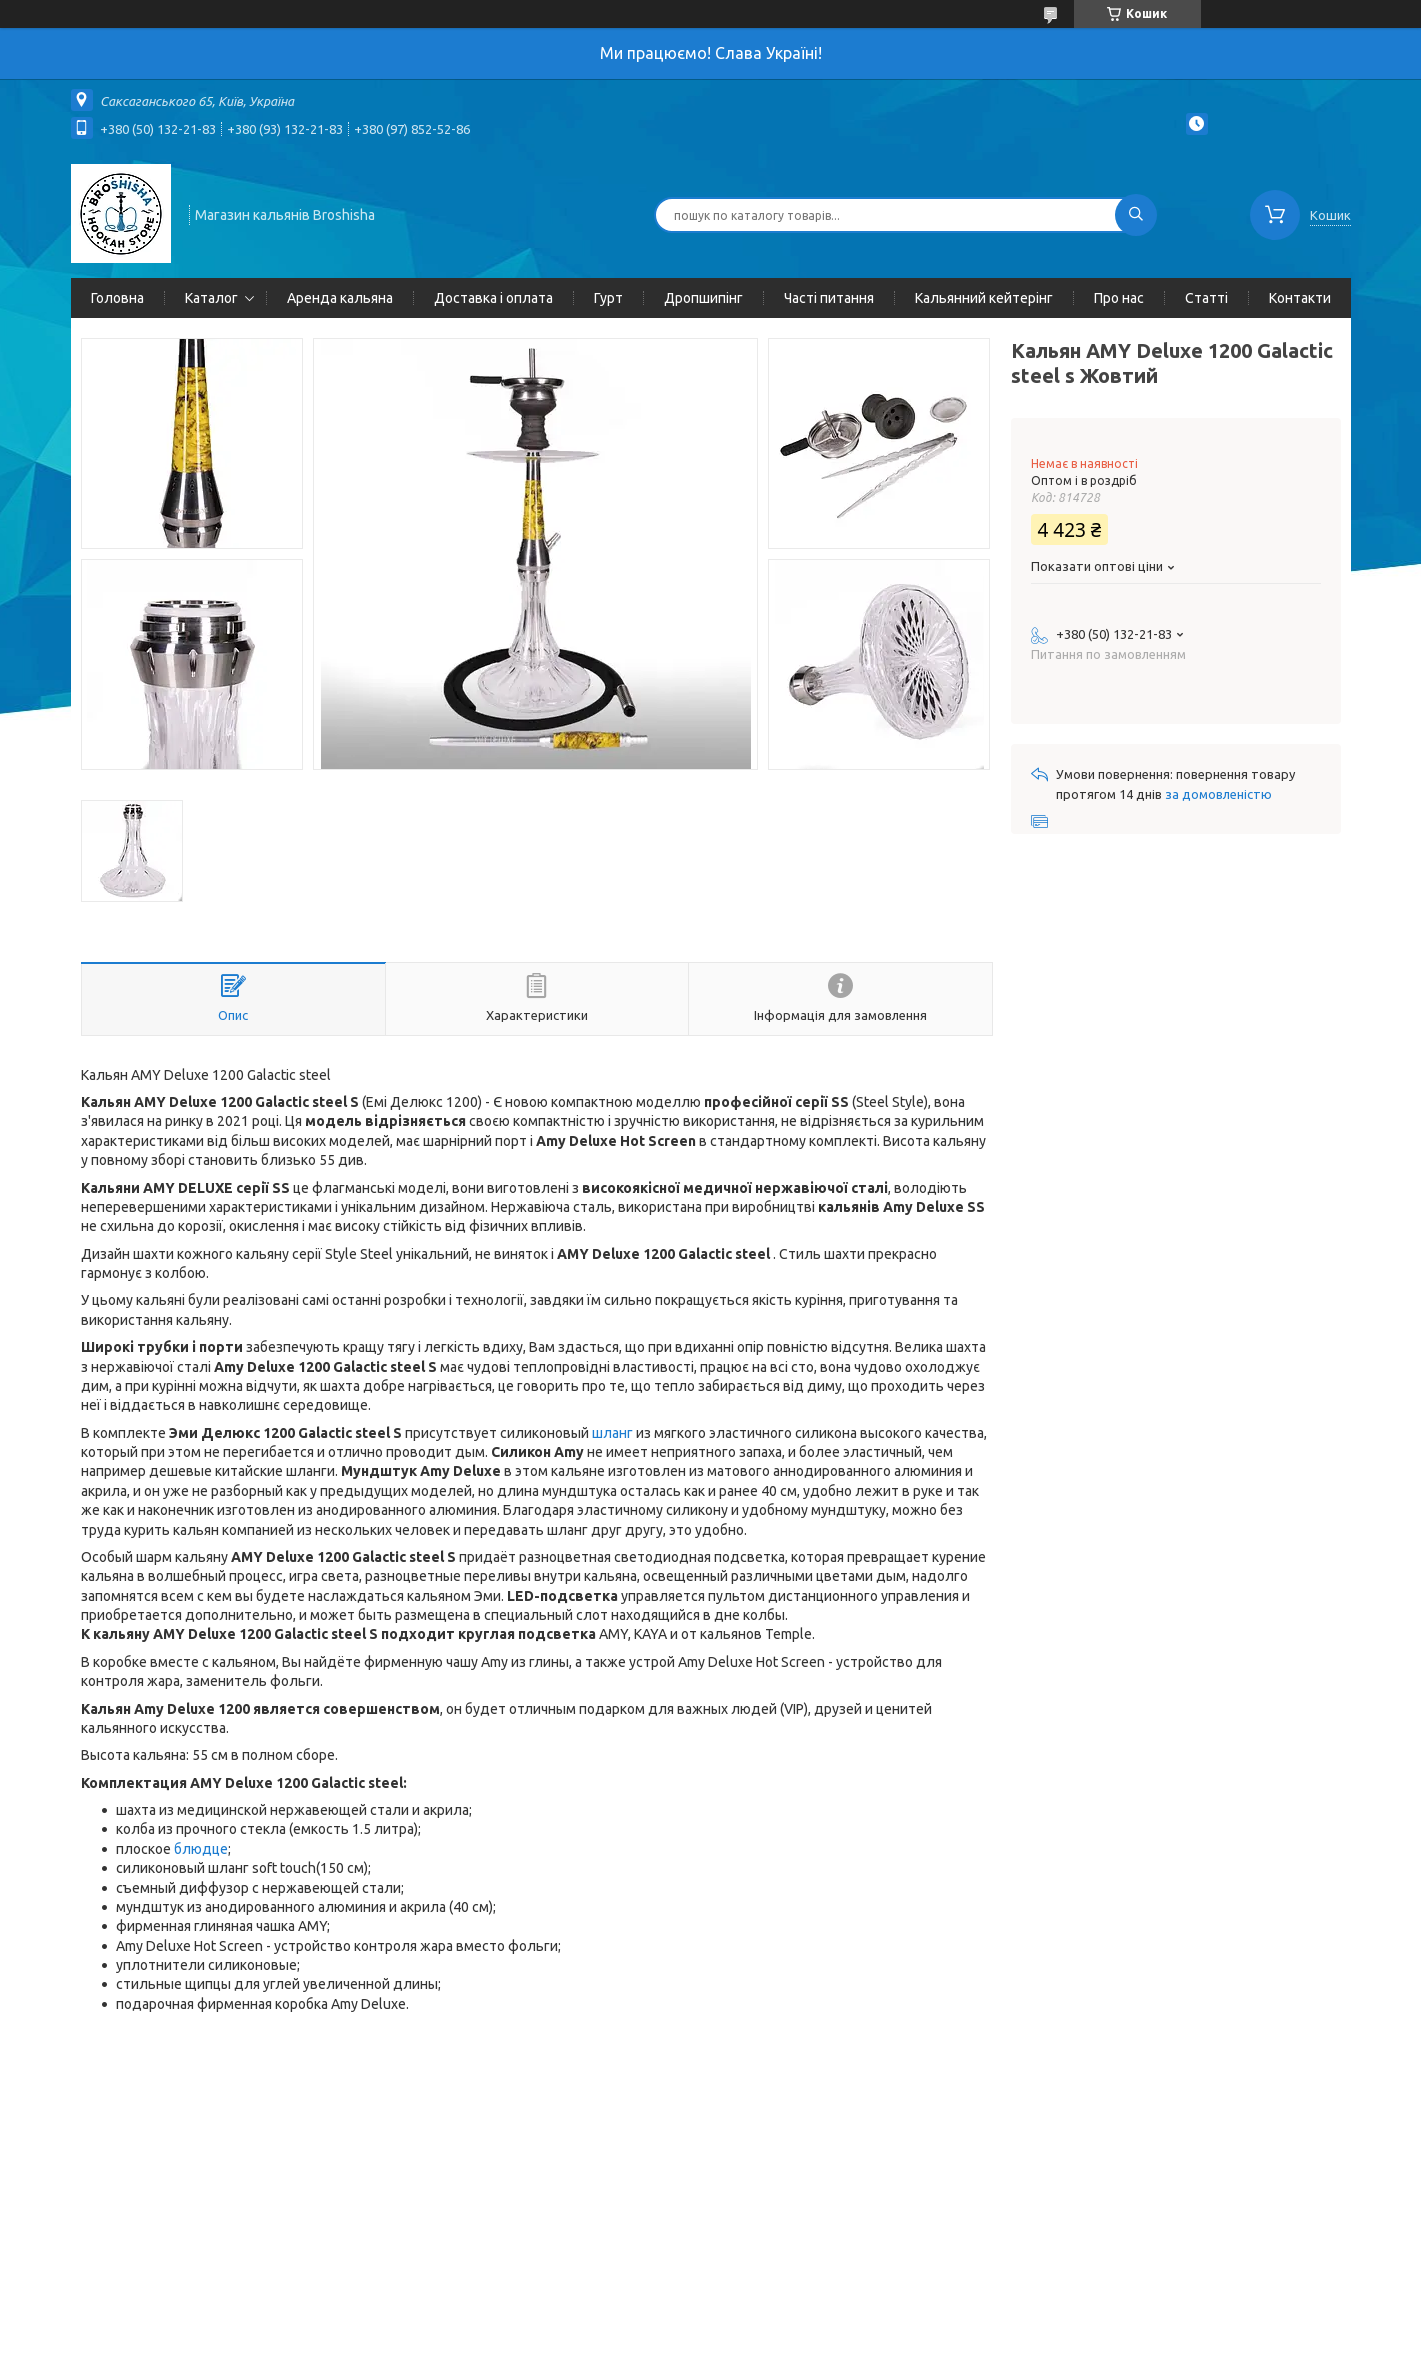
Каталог (211, 298)
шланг (612, 1433)
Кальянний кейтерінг (984, 298)
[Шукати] (1136, 215)
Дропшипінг (703, 298)
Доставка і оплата (493, 298)
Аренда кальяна (340, 298)
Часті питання (829, 298)
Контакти (1300, 298)
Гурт (608, 298)
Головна (117, 298)
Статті (1206, 298)
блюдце (201, 1849)
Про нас (1119, 298)
